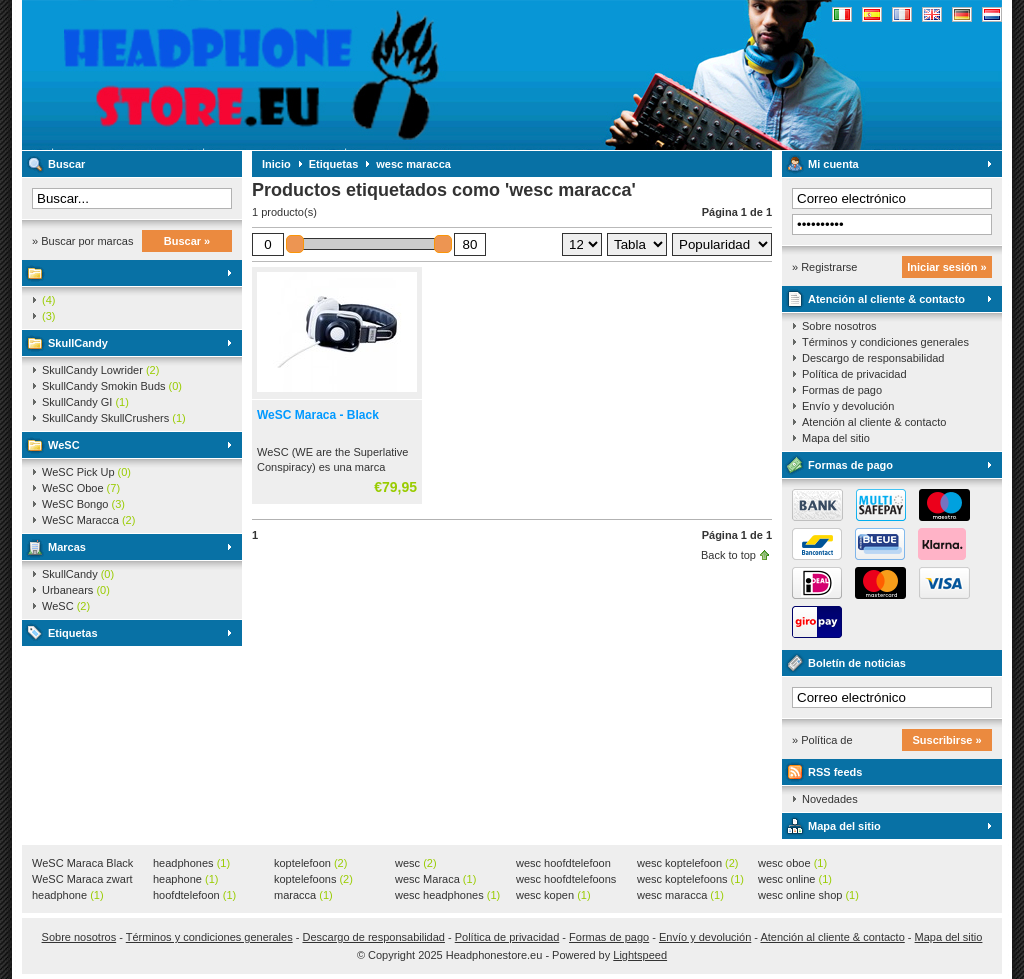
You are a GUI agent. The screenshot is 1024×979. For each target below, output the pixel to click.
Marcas (67, 547)
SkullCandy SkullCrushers (114, 418)
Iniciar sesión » (946, 267)
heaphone (185, 879)
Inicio (276, 164)
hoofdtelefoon (194, 895)
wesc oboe (792, 863)
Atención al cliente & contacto (886, 299)
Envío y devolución (848, 406)
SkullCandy (78, 343)
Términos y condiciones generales (885, 342)
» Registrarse (824, 267)
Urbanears (76, 590)
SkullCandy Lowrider (100, 370)
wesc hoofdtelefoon (563, 864)
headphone (68, 895)
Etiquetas (73, 633)
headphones (191, 863)
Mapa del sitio (836, 438)
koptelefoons (313, 879)
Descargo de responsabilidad (873, 358)
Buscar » (187, 241)
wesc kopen (553, 895)
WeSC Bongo (83, 504)
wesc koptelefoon (688, 863)
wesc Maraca (435, 879)
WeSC (64, 445)
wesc (416, 863)
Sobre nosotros (839, 326)
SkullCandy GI (85, 402)
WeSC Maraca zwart (82, 880)
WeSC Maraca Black (82, 864)
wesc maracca (413, 164)
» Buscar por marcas (82, 241)
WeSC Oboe (81, 488)
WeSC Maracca (88, 520)
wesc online (795, 879)
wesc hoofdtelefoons (566, 880)
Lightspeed (640, 955)
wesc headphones (447, 895)
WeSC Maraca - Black (318, 415)
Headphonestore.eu (287, 75)
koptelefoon (310, 863)
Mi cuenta (833, 164)
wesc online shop (808, 895)
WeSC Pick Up (86, 472)
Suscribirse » (946, 740)
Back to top (728, 555)
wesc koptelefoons (690, 879)
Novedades (830, 799)
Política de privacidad (854, 374)
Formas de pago (842, 390)
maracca (303, 895)
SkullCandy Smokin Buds (112, 386)
